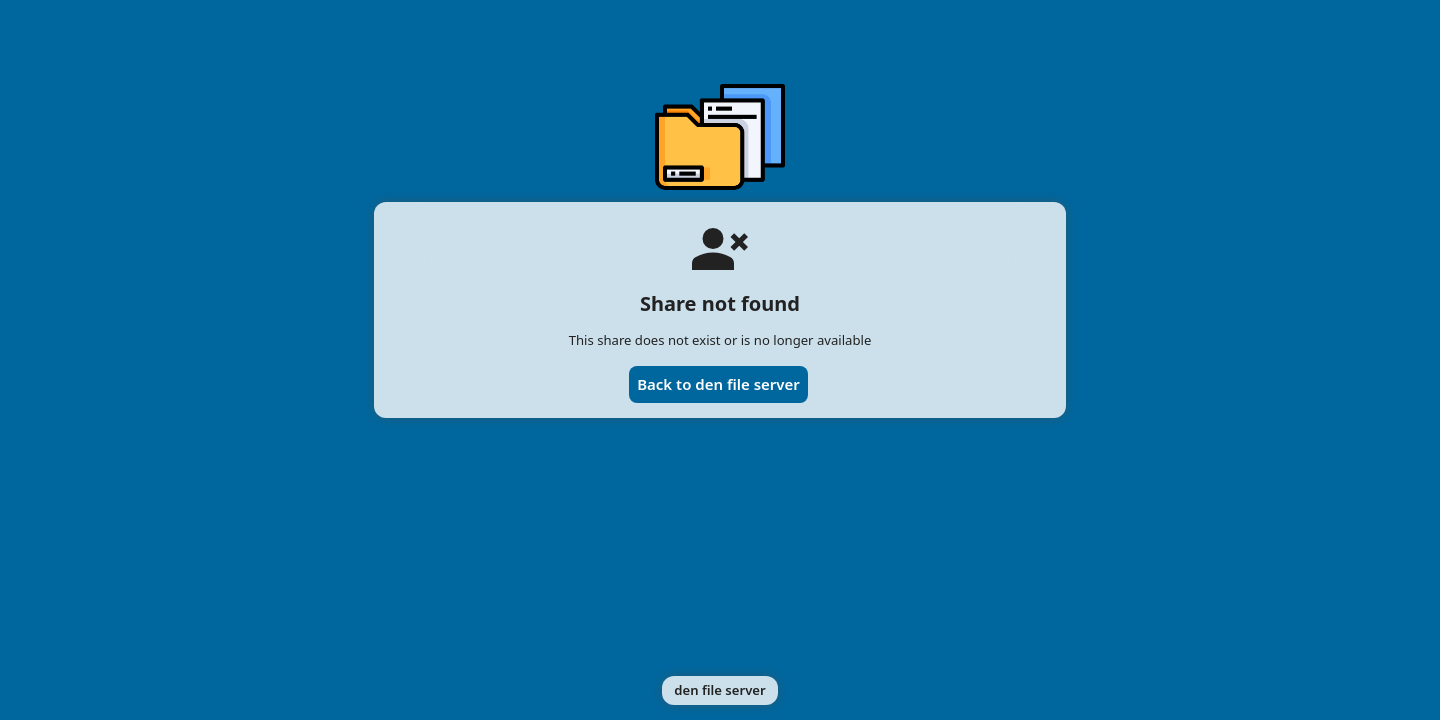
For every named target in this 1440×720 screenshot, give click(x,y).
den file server (719, 690)
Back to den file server (718, 384)
